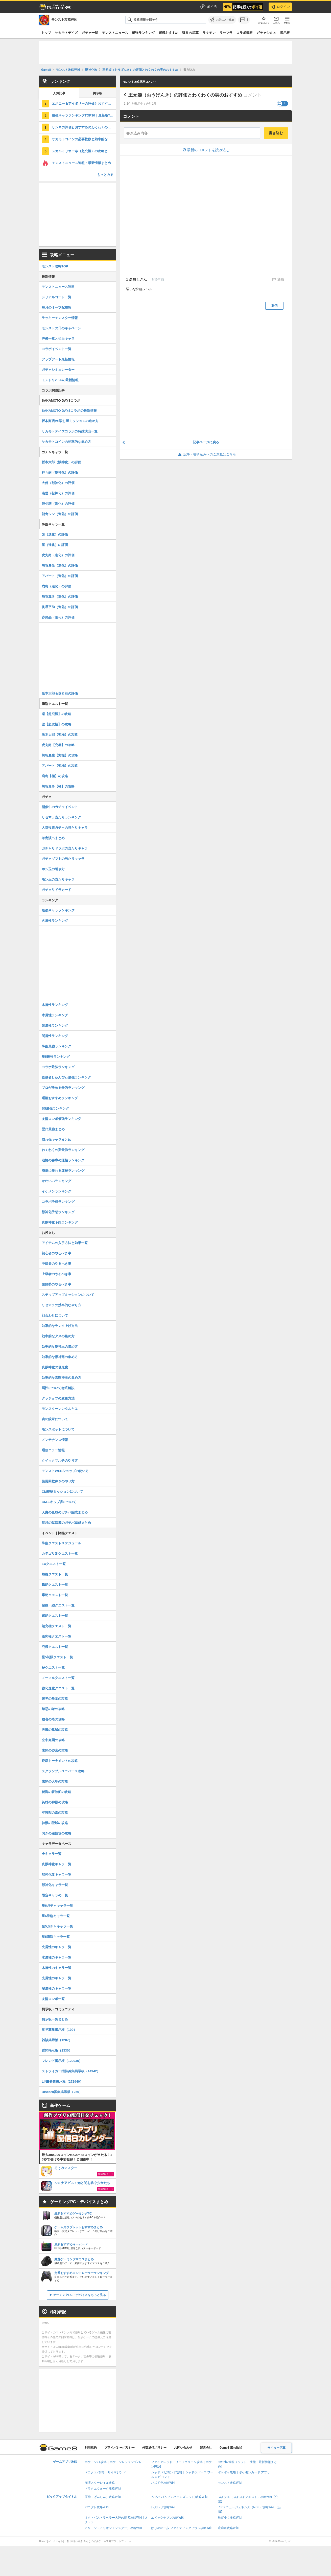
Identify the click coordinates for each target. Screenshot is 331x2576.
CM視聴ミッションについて (62, 1491)
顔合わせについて (55, 1315)
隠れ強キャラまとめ (56, 1139)
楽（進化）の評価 (55, 534)
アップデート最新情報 (58, 359)
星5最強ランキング (56, 1057)
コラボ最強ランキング (58, 1067)
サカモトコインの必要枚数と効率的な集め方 (84, 139)
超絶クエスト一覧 (55, 1616)
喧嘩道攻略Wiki (228, 2528)
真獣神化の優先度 (55, 1367)
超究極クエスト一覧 (56, 1626)
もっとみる (105, 175)
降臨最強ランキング (56, 1046)
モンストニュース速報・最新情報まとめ (81, 163)
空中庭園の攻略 (53, 1740)
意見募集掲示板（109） (59, 2030)
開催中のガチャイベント (60, 807)
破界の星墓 (190, 33)
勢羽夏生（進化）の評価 (60, 565)
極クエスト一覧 (53, 1667)
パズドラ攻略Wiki (163, 2483)
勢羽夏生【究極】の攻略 (60, 755)
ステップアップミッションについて (68, 1295)
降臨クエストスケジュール (61, 1543)
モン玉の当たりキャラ (58, 879)
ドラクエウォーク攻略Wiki (103, 2488)
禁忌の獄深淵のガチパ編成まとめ (66, 1523)
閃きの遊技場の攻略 (56, 1833)
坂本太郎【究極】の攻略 (60, 735)
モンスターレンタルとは (60, 1409)
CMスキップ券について (59, 1502)
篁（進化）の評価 (55, 545)
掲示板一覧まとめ (55, 2019)
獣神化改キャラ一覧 (56, 1874)
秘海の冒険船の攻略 (56, 1792)
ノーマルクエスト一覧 (58, 1678)
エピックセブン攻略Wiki (167, 2517)
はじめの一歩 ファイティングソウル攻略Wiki (181, 2528)
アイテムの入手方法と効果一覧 (65, 1243)
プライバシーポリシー (119, 2447)
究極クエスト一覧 (55, 1647)
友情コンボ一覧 (53, 1999)
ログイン (280, 7)
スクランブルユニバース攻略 (63, 1771)
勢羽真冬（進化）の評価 (60, 597)
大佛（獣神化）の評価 (58, 483)
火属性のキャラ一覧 (56, 1947)
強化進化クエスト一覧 (58, 1688)
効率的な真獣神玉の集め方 (61, 1377)
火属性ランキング (55, 921)
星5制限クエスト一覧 (57, 1657)
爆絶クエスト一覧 (55, 1595)
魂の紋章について (55, 1419)
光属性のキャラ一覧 (56, 1978)
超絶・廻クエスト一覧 (58, 1605)
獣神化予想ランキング (58, 1212)
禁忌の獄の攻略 (53, 1709)
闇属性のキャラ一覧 (56, 1988)
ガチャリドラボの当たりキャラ (65, 848)
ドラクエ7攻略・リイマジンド (105, 2472)
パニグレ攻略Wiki (97, 2507)
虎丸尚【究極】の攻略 (58, 745)
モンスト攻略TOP (55, 266)
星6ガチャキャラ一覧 (57, 1905)
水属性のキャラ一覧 (56, 1957)
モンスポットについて (58, 1429)
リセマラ (225, 33)
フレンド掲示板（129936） (62, 2061)
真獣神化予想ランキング (60, 1222)
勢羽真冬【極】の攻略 (58, 786)
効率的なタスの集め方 (58, 1336)
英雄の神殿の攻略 (55, 1802)
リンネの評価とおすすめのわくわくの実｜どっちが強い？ (84, 127)
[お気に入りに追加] (222, 20)
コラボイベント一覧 (56, 349)
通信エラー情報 (53, 1450)
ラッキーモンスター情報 (60, 318)
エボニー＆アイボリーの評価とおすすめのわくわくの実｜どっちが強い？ (84, 103)
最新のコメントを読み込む (206, 150)
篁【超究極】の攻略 (56, 724)
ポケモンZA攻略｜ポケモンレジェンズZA (113, 2462)
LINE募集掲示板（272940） (62, 2081)
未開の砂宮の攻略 (55, 1750)
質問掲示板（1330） (57, 2050)
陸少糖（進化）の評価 (58, 503)
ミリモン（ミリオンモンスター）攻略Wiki (113, 2528)
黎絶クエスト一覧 (55, 1574)
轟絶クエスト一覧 (55, 1584)
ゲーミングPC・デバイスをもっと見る (79, 2295)
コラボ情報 (244, 33)
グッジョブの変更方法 (58, 1398)
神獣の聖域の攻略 (55, 1823)
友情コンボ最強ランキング (61, 1119)
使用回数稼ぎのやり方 (58, 1481)
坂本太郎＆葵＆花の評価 (60, 693)
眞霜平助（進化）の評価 (60, 607)
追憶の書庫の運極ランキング (63, 1160)
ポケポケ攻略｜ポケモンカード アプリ (244, 2472)
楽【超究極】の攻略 (56, 714)
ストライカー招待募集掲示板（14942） (71, 2071)
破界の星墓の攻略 (55, 1698)
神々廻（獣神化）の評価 (60, 472)
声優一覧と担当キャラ (58, 338)
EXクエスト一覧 (54, 1564)
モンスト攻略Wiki (230, 2483)
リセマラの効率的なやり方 (61, 1305)
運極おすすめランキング (60, 1098)
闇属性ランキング (55, 1036)
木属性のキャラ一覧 (56, 1968)
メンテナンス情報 (55, 1440)
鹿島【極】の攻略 (55, 776)
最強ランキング (143, 33)
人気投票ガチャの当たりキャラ (65, 828)
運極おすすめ (168, 33)
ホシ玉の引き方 (53, 869)
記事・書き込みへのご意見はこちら (206, 454)
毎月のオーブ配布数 (56, 307)
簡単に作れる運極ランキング (63, 1170)
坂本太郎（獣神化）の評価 (61, 462)
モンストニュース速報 (58, 287)
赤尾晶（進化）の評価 (58, 617)
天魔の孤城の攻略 (55, 1730)
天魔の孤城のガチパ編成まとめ (65, 1512)
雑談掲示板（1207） (57, 2040)
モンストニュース (115, 33)
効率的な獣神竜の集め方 (60, 1357)
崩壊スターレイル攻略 (100, 2483)
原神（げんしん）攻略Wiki (103, 2497)
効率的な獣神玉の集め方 (60, 1346)
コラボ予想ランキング (58, 1202)
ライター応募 (276, 2448)
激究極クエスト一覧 (56, 1636)
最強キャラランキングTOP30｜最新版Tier (83, 115)
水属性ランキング (55, 1005)
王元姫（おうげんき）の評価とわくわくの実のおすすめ (185, 95)
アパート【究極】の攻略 (60, 766)
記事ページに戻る (206, 442)
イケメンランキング (56, 1191)
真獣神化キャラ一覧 (56, 1864)
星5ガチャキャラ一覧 (57, 1926)
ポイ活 (208, 7)
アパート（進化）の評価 (60, 576)
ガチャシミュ (266, 33)
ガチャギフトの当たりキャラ (63, 859)
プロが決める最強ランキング (63, 1088)
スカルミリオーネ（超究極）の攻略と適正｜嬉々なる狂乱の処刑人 (84, 151)
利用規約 (91, 2447)
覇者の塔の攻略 (53, 1719)
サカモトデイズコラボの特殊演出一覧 (70, 431)
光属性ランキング (55, 1025)
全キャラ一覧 (51, 1854)
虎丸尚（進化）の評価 (58, 555)
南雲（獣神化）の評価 (58, 493)
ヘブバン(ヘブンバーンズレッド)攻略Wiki (179, 2497)
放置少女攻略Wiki (230, 2517)
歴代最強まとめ (53, 1129)
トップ (46, 33)
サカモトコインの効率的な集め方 (66, 442)
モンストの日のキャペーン (61, 328)
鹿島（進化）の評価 (56, 586)
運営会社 (206, 2447)
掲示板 (285, 33)
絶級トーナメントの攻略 (60, 1761)
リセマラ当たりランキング (61, 817)
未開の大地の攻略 (55, 1781)
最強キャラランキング (58, 910)
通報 (280, 279)
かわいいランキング (56, 1181)
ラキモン (209, 33)
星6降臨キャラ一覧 (56, 1916)
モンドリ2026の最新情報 (60, 380)
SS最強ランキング (55, 1108)
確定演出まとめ (53, 838)
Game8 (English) (231, 2447)
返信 (274, 306)
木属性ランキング (55, 1015)
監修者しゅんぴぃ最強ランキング (66, 1077)
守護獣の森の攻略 (55, 1812)
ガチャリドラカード (56, 890)
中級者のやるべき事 (56, 1264)
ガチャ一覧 (90, 33)
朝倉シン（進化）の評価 (60, 514)
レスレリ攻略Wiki (163, 2507)
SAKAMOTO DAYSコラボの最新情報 (69, 410)
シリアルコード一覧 (56, 297)
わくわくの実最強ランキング (63, 1150)
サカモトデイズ (66, 33)
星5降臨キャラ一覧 (56, 1937)
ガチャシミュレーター (58, 370)
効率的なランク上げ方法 (60, 1326)
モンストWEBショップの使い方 (65, 1471)
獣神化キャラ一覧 (55, 1885)
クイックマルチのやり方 (60, 1460)
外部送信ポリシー (154, 2447)
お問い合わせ (183, 2447)
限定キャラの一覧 (55, 1895)
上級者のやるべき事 (56, 1274)
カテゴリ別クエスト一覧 (60, 1553)
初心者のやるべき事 (56, 1253)
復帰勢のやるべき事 (56, 1284)
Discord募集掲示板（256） (62, 2092)
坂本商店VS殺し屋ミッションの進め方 (70, 421)
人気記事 (59, 93)
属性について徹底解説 (58, 1388)
